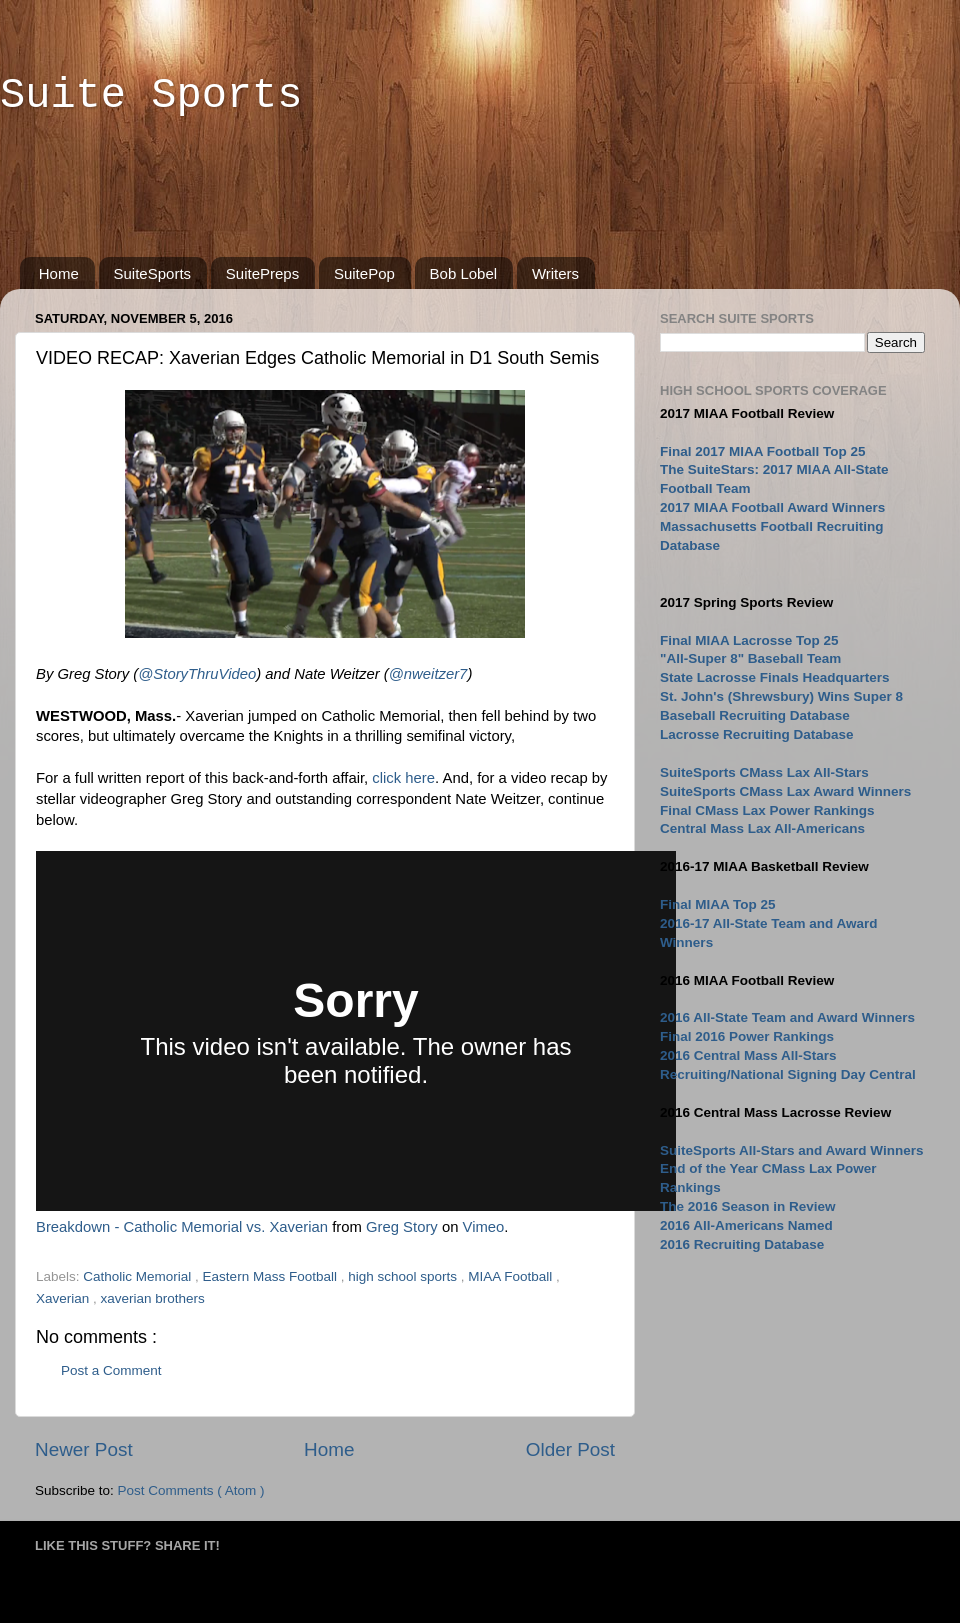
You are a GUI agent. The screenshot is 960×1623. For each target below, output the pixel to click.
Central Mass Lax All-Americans (762, 828)
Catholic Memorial (139, 1276)
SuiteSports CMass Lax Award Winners (785, 791)
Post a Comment (111, 1370)
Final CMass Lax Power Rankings (767, 810)
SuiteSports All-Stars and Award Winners (791, 1150)
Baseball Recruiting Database (755, 715)
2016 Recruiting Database (742, 1244)
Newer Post (84, 1449)
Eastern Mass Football (272, 1276)
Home (59, 273)
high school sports (404, 1276)
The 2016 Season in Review (748, 1206)
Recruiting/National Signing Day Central (788, 1074)
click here (403, 778)
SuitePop (364, 273)
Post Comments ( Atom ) (191, 1490)
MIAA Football (512, 1276)
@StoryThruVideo (197, 674)
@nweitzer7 (428, 674)
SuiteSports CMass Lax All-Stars (764, 772)
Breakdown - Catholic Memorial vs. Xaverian (182, 1227)
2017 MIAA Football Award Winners (772, 507)
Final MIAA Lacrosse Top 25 (749, 640)
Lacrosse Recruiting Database (757, 734)
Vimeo (484, 1227)
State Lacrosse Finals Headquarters (775, 677)
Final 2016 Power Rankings (747, 1036)
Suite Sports (151, 96)
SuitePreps (262, 273)
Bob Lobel (464, 273)
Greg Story (402, 1227)
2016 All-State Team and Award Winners (787, 1017)
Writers (555, 273)
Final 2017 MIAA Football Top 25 (763, 451)
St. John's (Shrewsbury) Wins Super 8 (781, 696)
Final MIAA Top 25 (718, 904)
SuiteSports (153, 273)
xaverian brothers (153, 1298)
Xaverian (64, 1298)
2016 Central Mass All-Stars (748, 1055)
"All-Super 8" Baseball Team (750, 658)
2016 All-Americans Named (746, 1225)
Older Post (570, 1449)
